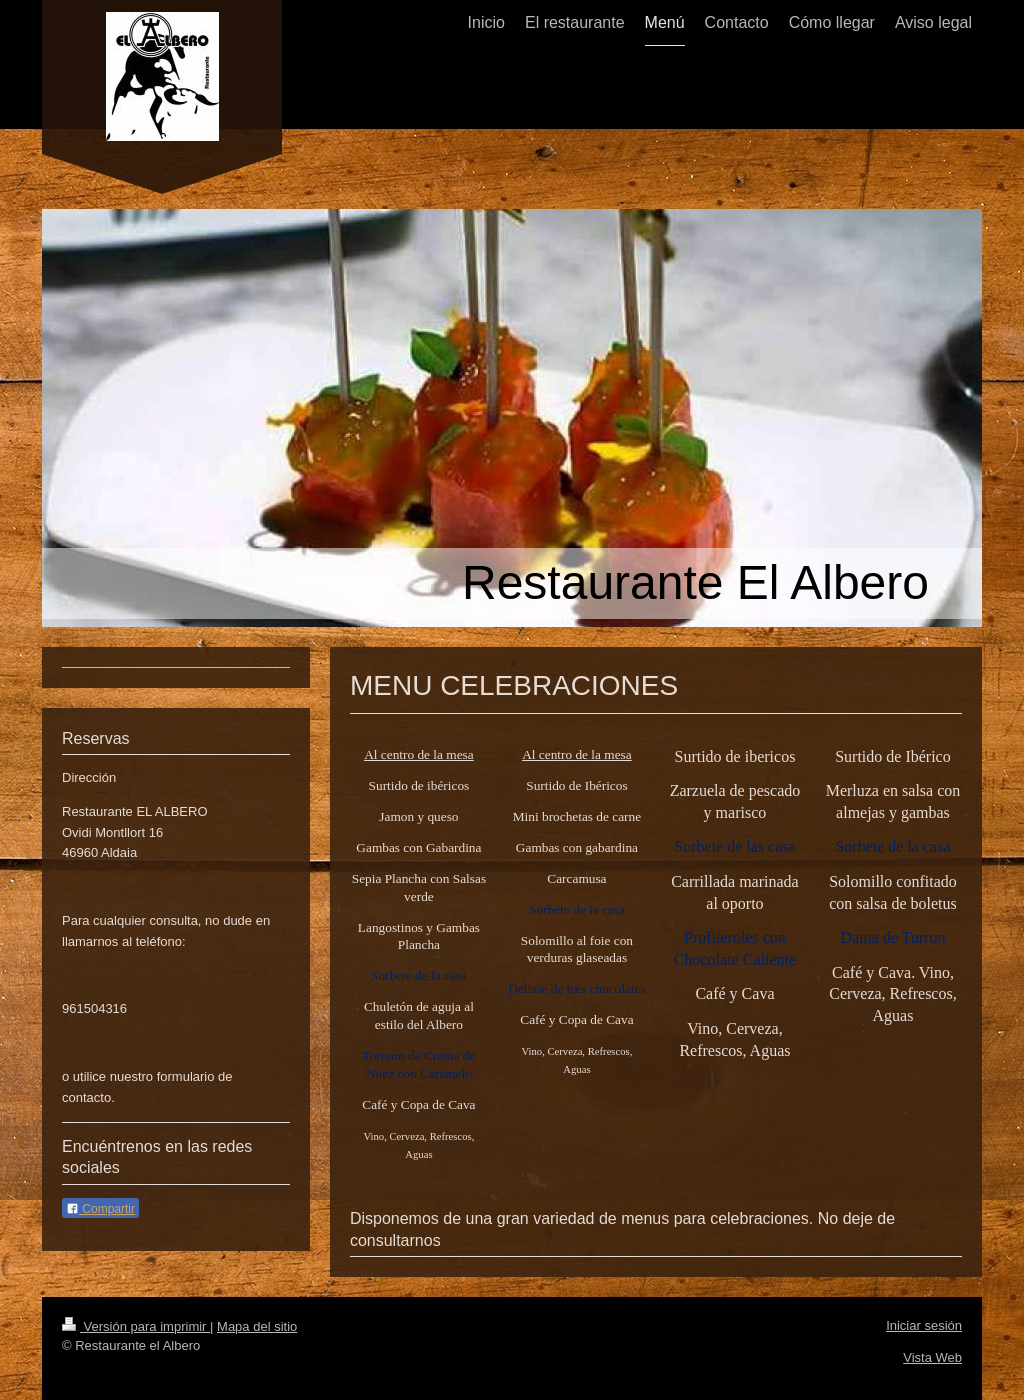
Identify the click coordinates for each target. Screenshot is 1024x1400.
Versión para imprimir (136, 1326)
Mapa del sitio (257, 1326)
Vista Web (932, 1357)
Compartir (100, 1209)
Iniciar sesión (924, 1325)
